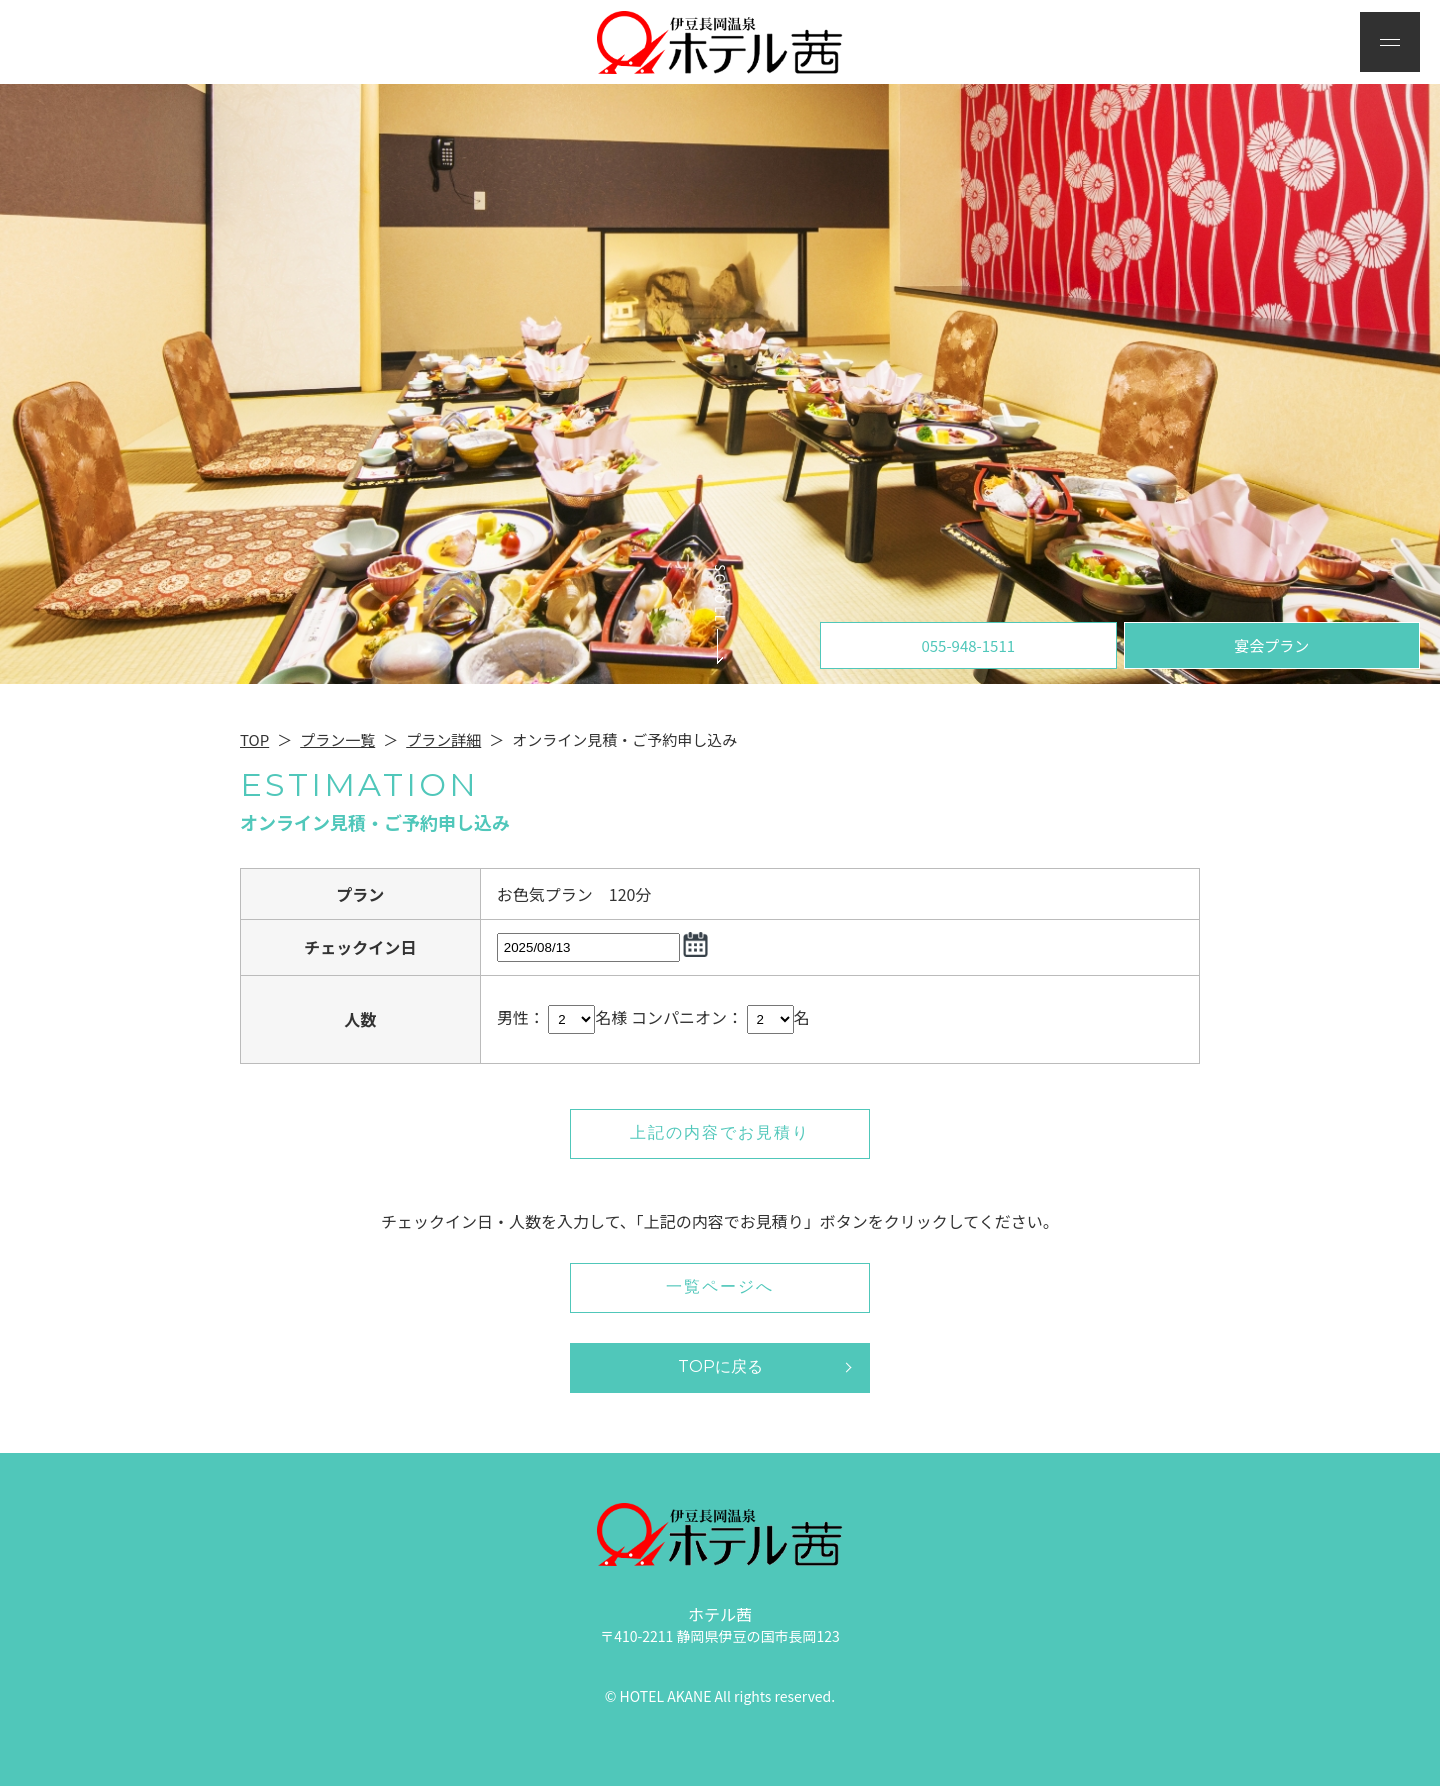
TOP (254, 739)
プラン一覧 (337, 739)
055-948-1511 (968, 645)
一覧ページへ (720, 1286)
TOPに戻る (720, 1366)
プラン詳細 (443, 739)
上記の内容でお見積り (720, 1132)
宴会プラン (1271, 645)
